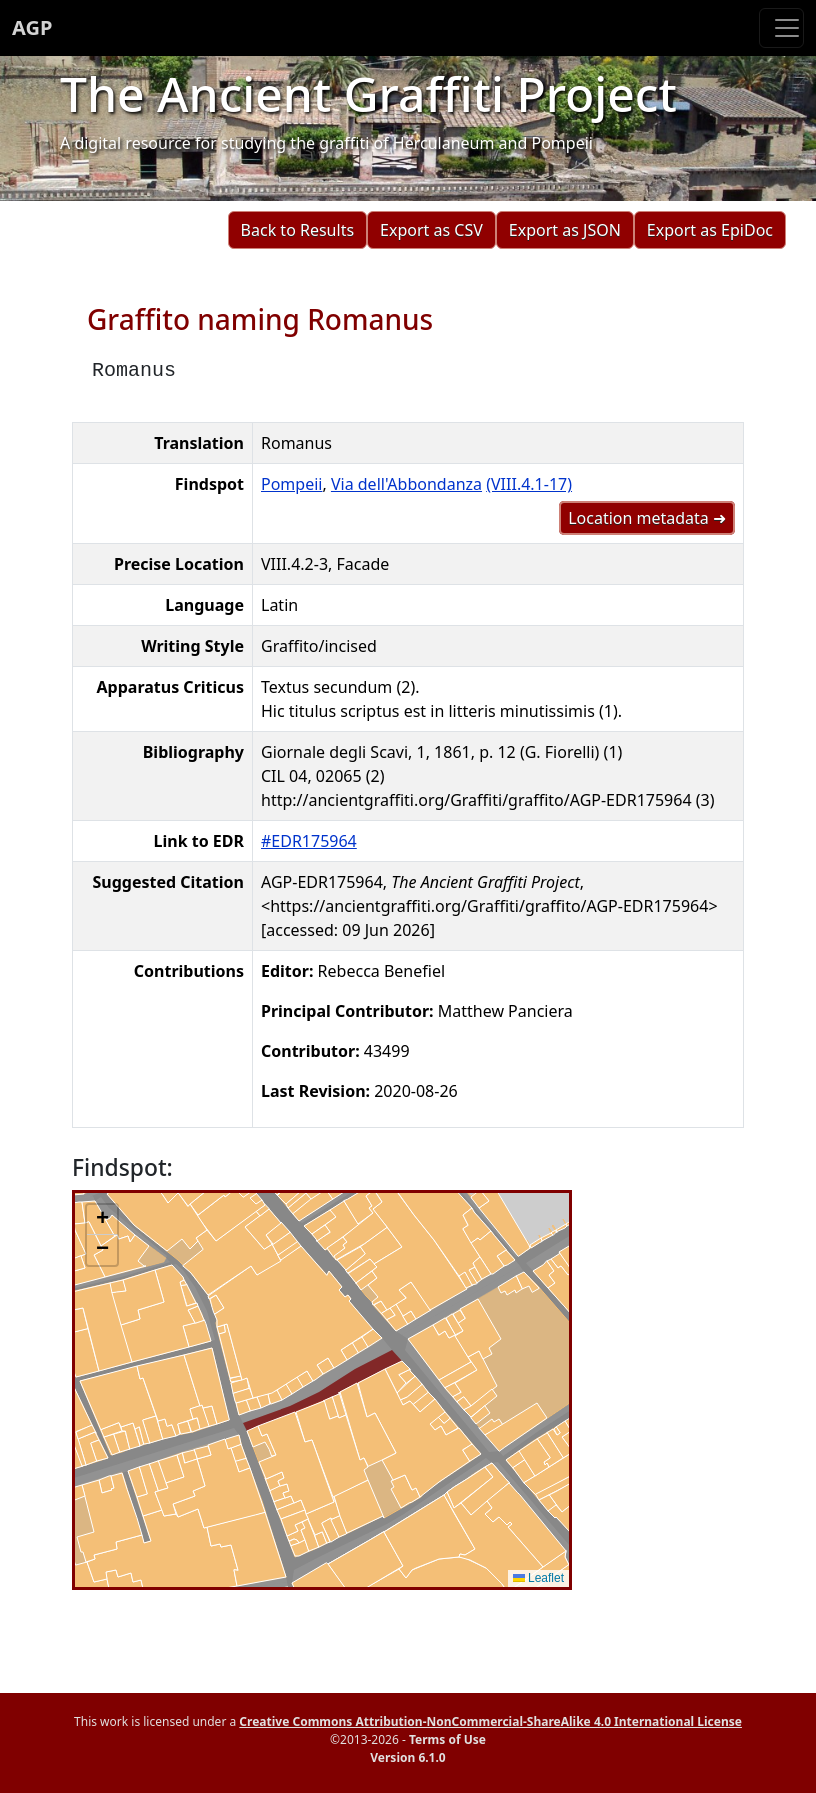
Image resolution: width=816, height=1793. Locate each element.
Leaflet (538, 1578)
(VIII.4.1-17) (529, 484)
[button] (102, 1220)
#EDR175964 (309, 841)
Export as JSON (565, 230)
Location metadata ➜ (647, 518)
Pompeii (291, 484)
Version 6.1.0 (407, 1757)
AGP (32, 27)
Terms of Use (447, 1739)
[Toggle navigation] (781, 28)
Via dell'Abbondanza (406, 484)
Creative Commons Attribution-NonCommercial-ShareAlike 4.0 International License (490, 1721)
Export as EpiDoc (710, 230)
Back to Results (297, 230)
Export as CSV (431, 230)
